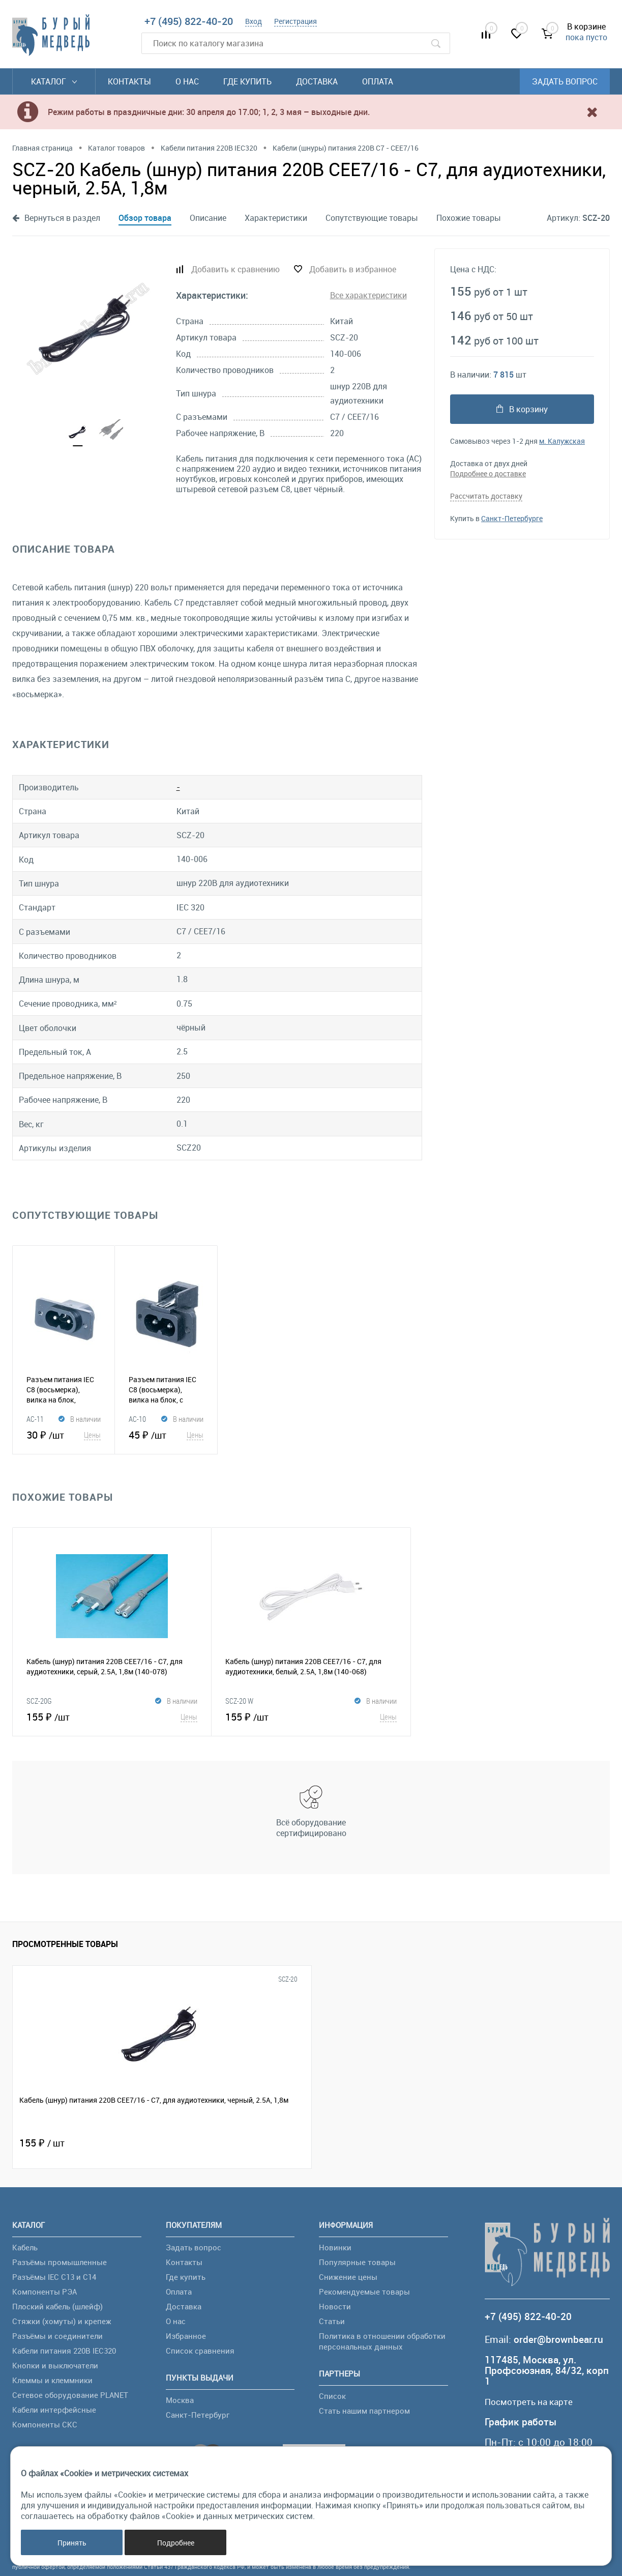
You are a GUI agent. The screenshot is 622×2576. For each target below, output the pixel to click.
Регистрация (295, 21)
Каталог (54, 81)
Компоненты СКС (44, 2424)
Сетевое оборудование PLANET (70, 2395)
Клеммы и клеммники (52, 2380)
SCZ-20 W (239, 1701)
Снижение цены (348, 2277)
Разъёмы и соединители (57, 2336)
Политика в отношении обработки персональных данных (382, 2341)
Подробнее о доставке (488, 472)
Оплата (377, 81)
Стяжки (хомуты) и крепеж (61, 2321)
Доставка (317, 81)
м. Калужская (562, 440)
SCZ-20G (39, 1701)
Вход (253, 21)
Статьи (332, 2321)
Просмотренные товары (65, 1944)
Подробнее (175, 2543)
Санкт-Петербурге (512, 517)
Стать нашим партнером (364, 2411)
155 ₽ (111, 1716)
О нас (187, 81)
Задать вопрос (565, 81)
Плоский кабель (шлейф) (57, 2306)
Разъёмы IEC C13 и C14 (54, 2277)
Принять (71, 2543)
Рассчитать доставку (486, 495)
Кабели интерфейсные (54, 2410)
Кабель (25, 2247)
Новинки (335, 2247)
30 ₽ (63, 1434)
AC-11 (35, 1419)
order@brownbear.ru (558, 2339)
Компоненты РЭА (44, 2291)
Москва (180, 2400)
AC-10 (137, 1419)
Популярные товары (357, 2262)
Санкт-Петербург (197, 2415)
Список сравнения (200, 2350)
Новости (335, 2306)
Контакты (129, 81)
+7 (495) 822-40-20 (188, 21)
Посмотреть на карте (533, 2401)
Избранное (186, 2336)
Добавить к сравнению (235, 269)
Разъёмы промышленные (59, 2262)
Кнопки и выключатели (55, 2365)
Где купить (247, 81)
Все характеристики (368, 295)
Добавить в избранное (352, 269)
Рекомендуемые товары (364, 2291)
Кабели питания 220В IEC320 (64, 2350)
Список (332, 2396)
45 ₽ (166, 1434)
